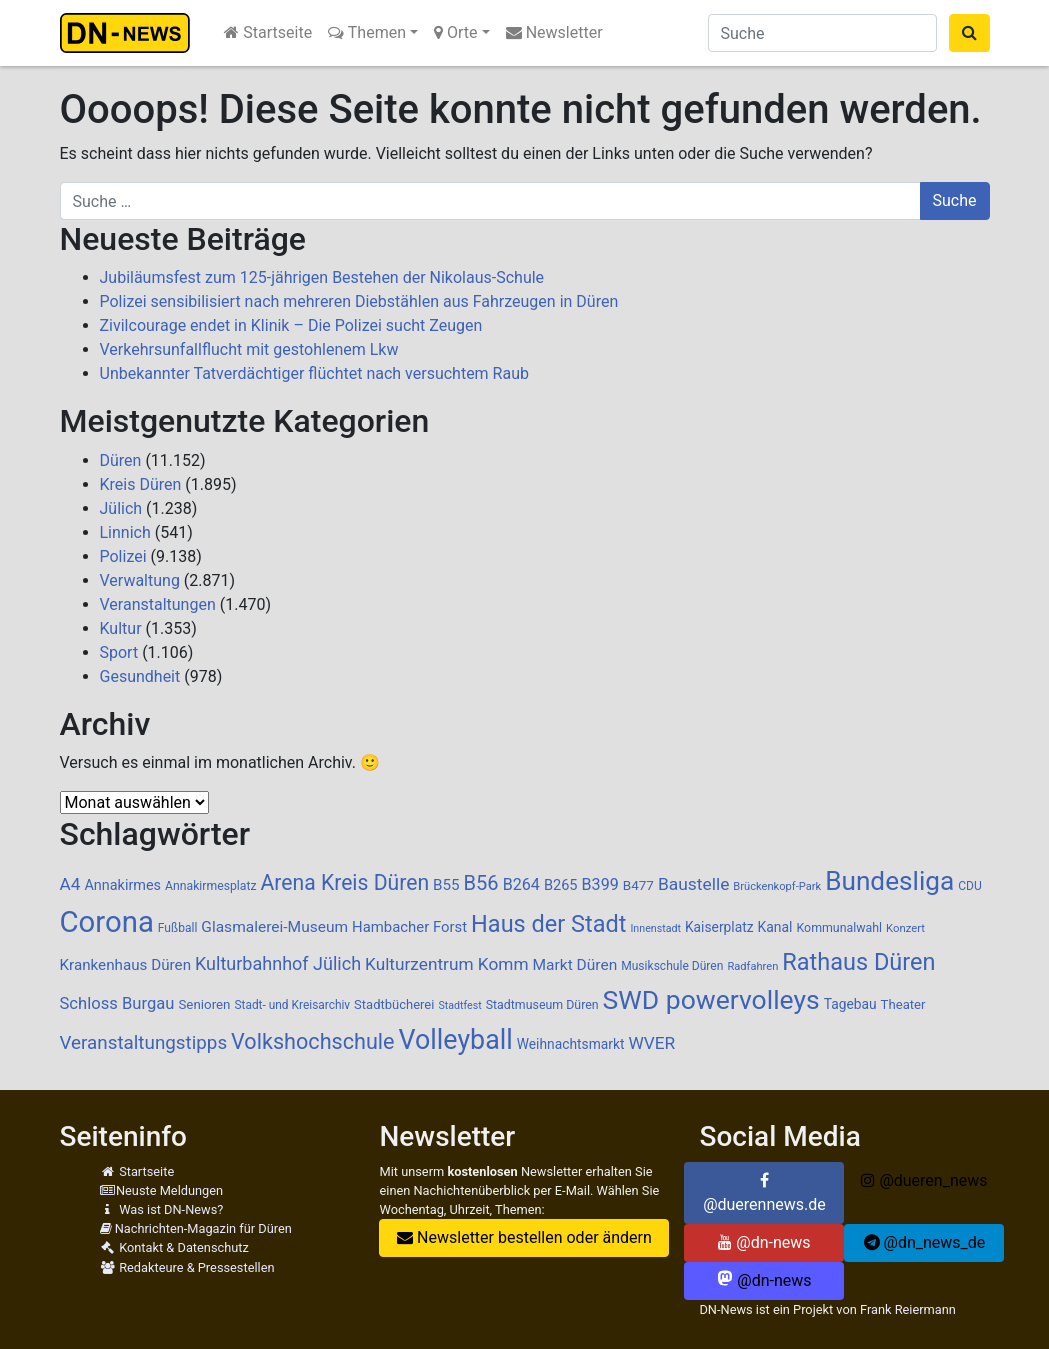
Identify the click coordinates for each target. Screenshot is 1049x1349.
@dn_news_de (925, 1242)
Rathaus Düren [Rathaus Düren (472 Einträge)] (858, 962)
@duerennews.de (764, 1193)
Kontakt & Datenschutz (174, 1247)
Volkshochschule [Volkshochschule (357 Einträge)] (313, 1041)
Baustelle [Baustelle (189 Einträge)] (694, 884)
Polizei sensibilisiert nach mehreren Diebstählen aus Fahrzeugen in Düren (359, 301)
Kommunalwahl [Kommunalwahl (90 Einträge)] (840, 928)
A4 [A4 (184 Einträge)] (70, 884)
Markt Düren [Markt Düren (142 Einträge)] (575, 965)
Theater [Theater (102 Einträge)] (903, 1004)
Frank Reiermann (908, 1309)
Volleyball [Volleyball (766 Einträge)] (456, 1040)
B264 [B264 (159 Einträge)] (521, 884)
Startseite (268, 32)
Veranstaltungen (158, 604)
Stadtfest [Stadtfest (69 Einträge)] (459, 1005)
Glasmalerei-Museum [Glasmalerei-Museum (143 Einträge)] (274, 927)
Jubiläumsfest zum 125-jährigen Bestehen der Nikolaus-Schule (322, 277)
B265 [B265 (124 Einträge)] (561, 885)
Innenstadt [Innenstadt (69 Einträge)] (655, 928)
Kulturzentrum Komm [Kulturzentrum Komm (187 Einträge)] (447, 964)
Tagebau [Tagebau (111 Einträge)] (850, 1004)
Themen (367, 32)
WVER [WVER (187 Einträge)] (651, 1043)
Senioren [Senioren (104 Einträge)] (204, 1004)
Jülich (121, 508)
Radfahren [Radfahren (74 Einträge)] (752, 966)
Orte (456, 32)
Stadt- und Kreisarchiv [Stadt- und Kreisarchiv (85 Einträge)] (292, 1005)
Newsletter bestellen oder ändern (524, 1237)
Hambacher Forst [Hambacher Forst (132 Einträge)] (409, 927)
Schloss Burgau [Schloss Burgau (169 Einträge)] (117, 1003)
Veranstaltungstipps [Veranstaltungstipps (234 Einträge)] (144, 1043)
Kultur (121, 628)
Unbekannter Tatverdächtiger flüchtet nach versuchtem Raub (314, 373)
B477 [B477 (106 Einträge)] (638, 885)
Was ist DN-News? (162, 1209)
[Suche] (822, 33)
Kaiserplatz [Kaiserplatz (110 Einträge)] (719, 927)
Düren (121, 460)
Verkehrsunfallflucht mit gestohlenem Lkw (249, 349)
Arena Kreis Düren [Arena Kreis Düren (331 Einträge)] (344, 882)
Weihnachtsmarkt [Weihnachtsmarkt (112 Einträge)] (571, 1044)
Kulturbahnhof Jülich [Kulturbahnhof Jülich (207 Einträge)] (278, 963)
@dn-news (764, 1242)
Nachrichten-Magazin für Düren (196, 1228)
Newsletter (554, 32)
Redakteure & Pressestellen (187, 1267)
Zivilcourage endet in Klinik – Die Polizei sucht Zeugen (291, 325)
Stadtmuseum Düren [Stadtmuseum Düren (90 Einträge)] (542, 1005)
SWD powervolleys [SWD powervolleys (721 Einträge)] (711, 999)
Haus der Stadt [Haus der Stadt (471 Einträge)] (548, 924)
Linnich (125, 532)
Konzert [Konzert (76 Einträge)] (905, 928)
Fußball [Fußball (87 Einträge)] (178, 928)
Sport (119, 652)
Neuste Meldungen (162, 1190)
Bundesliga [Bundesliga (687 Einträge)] (889, 881)
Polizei (123, 556)
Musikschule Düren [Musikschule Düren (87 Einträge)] (672, 966)
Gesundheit (140, 676)
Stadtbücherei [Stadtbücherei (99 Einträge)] (394, 1004)
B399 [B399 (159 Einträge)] (600, 884)
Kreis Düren (141, 484)
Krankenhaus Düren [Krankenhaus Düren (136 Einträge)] (126, 965)
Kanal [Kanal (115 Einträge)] (774, 927)
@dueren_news (924, 1180)
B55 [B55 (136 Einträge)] (446, 885)
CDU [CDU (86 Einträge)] (970, 886)
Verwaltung (140, 580)
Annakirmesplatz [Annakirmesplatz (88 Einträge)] (210, 886)
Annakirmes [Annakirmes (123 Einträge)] (122, 885)
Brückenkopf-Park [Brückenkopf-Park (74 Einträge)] (777, 886)
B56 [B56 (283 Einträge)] (481, 883)
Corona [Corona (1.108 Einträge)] (107, 922)
